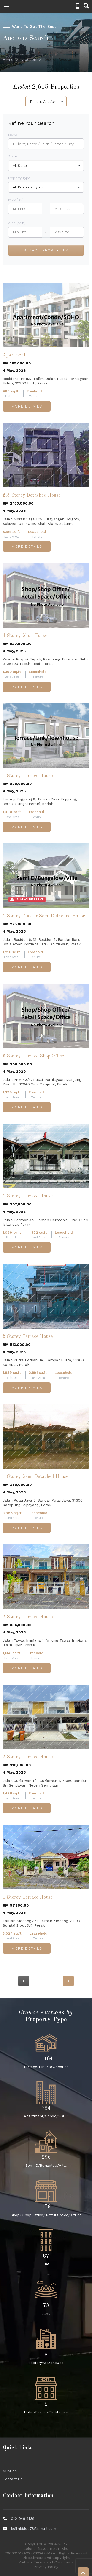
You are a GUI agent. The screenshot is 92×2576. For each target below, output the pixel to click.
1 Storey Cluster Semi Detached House (44, 916)
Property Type (19, 178)
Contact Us (13, 2479)
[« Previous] (23, 1981)
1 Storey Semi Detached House (36, 1476)
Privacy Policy (46, 2567)
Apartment (14, 355)
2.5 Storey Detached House (32, 495)
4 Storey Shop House (25, 635)
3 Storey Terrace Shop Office (34, 1056)
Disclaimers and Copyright (46, 2557)
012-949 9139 (22, 2518)
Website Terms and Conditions (46, 2562)
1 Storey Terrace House (28, 775)
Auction (10, 2471)
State (12, 156)
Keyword (15, 134)
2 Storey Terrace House (28, 1336)
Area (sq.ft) (17, 223)
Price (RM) (16, 199)
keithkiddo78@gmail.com (33, 2528)
